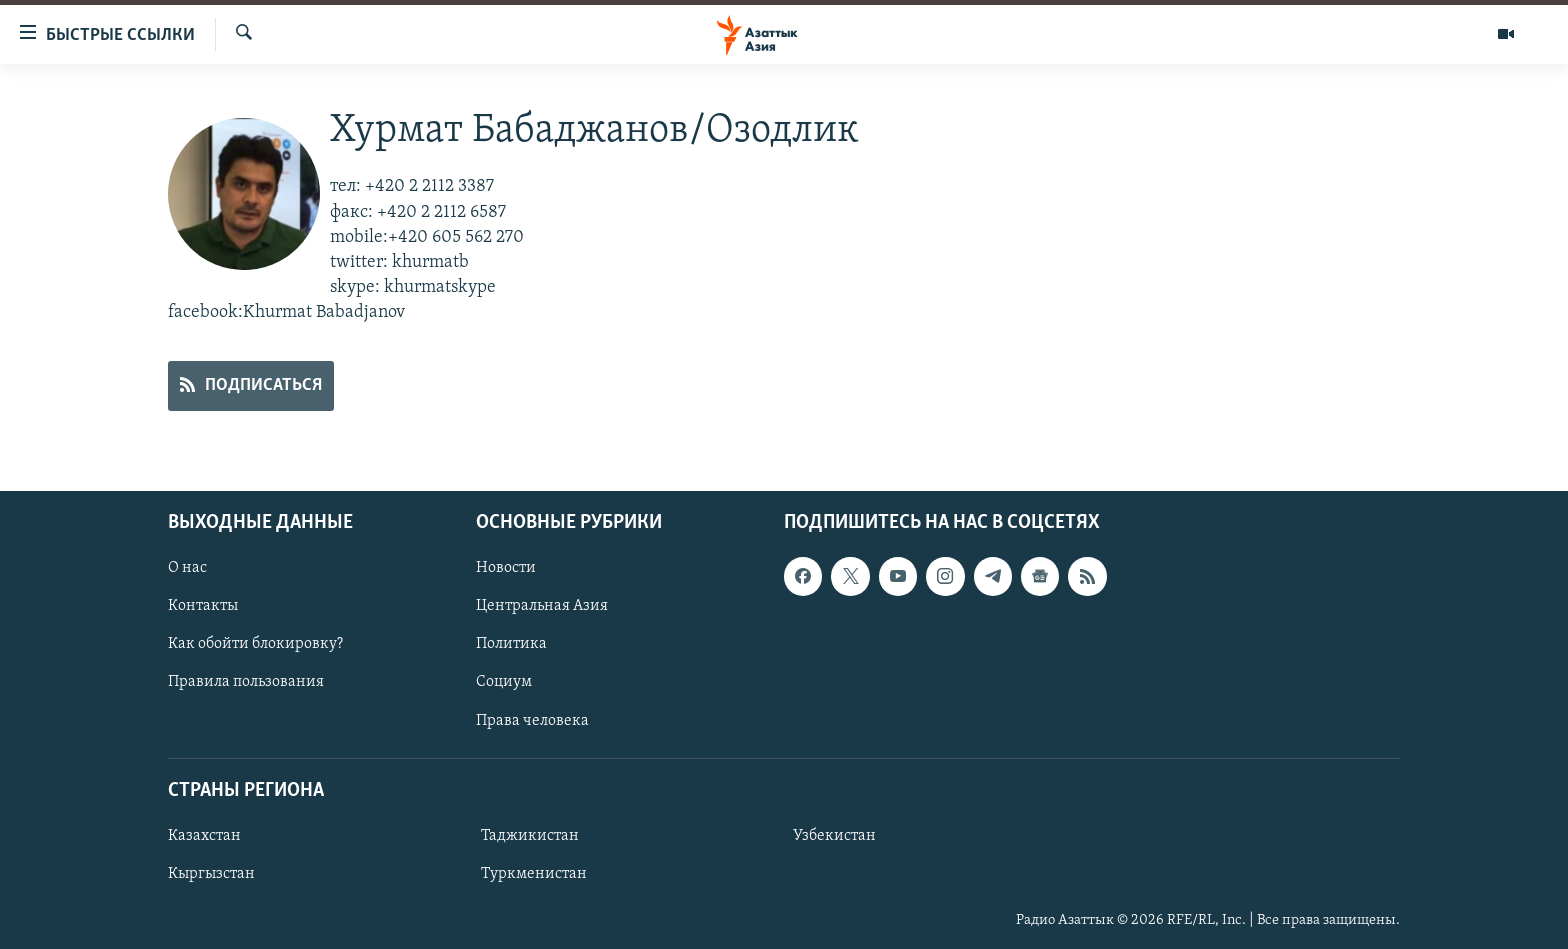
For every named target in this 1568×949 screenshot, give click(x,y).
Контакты (203, 606)
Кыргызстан (211, 874)
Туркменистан (534, 874)
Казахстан (204, 836)
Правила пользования (246, 682)
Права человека (532, 720)
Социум (504, 682)
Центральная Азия (542, 606)
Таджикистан (530, 836)
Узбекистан (834, 836)
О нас (187, 568)
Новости (506, 568)
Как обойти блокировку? (255, 644)
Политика (511, 644)
